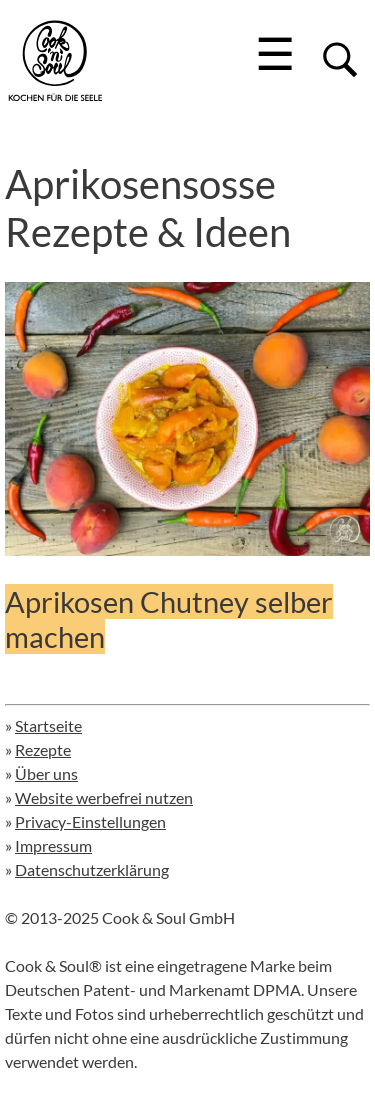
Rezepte (43, 749)
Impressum (53, 845)
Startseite (48, 725)
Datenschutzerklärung (92, 869)
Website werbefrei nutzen (104, 797)
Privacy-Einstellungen (90, 821)
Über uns (46, 773)
